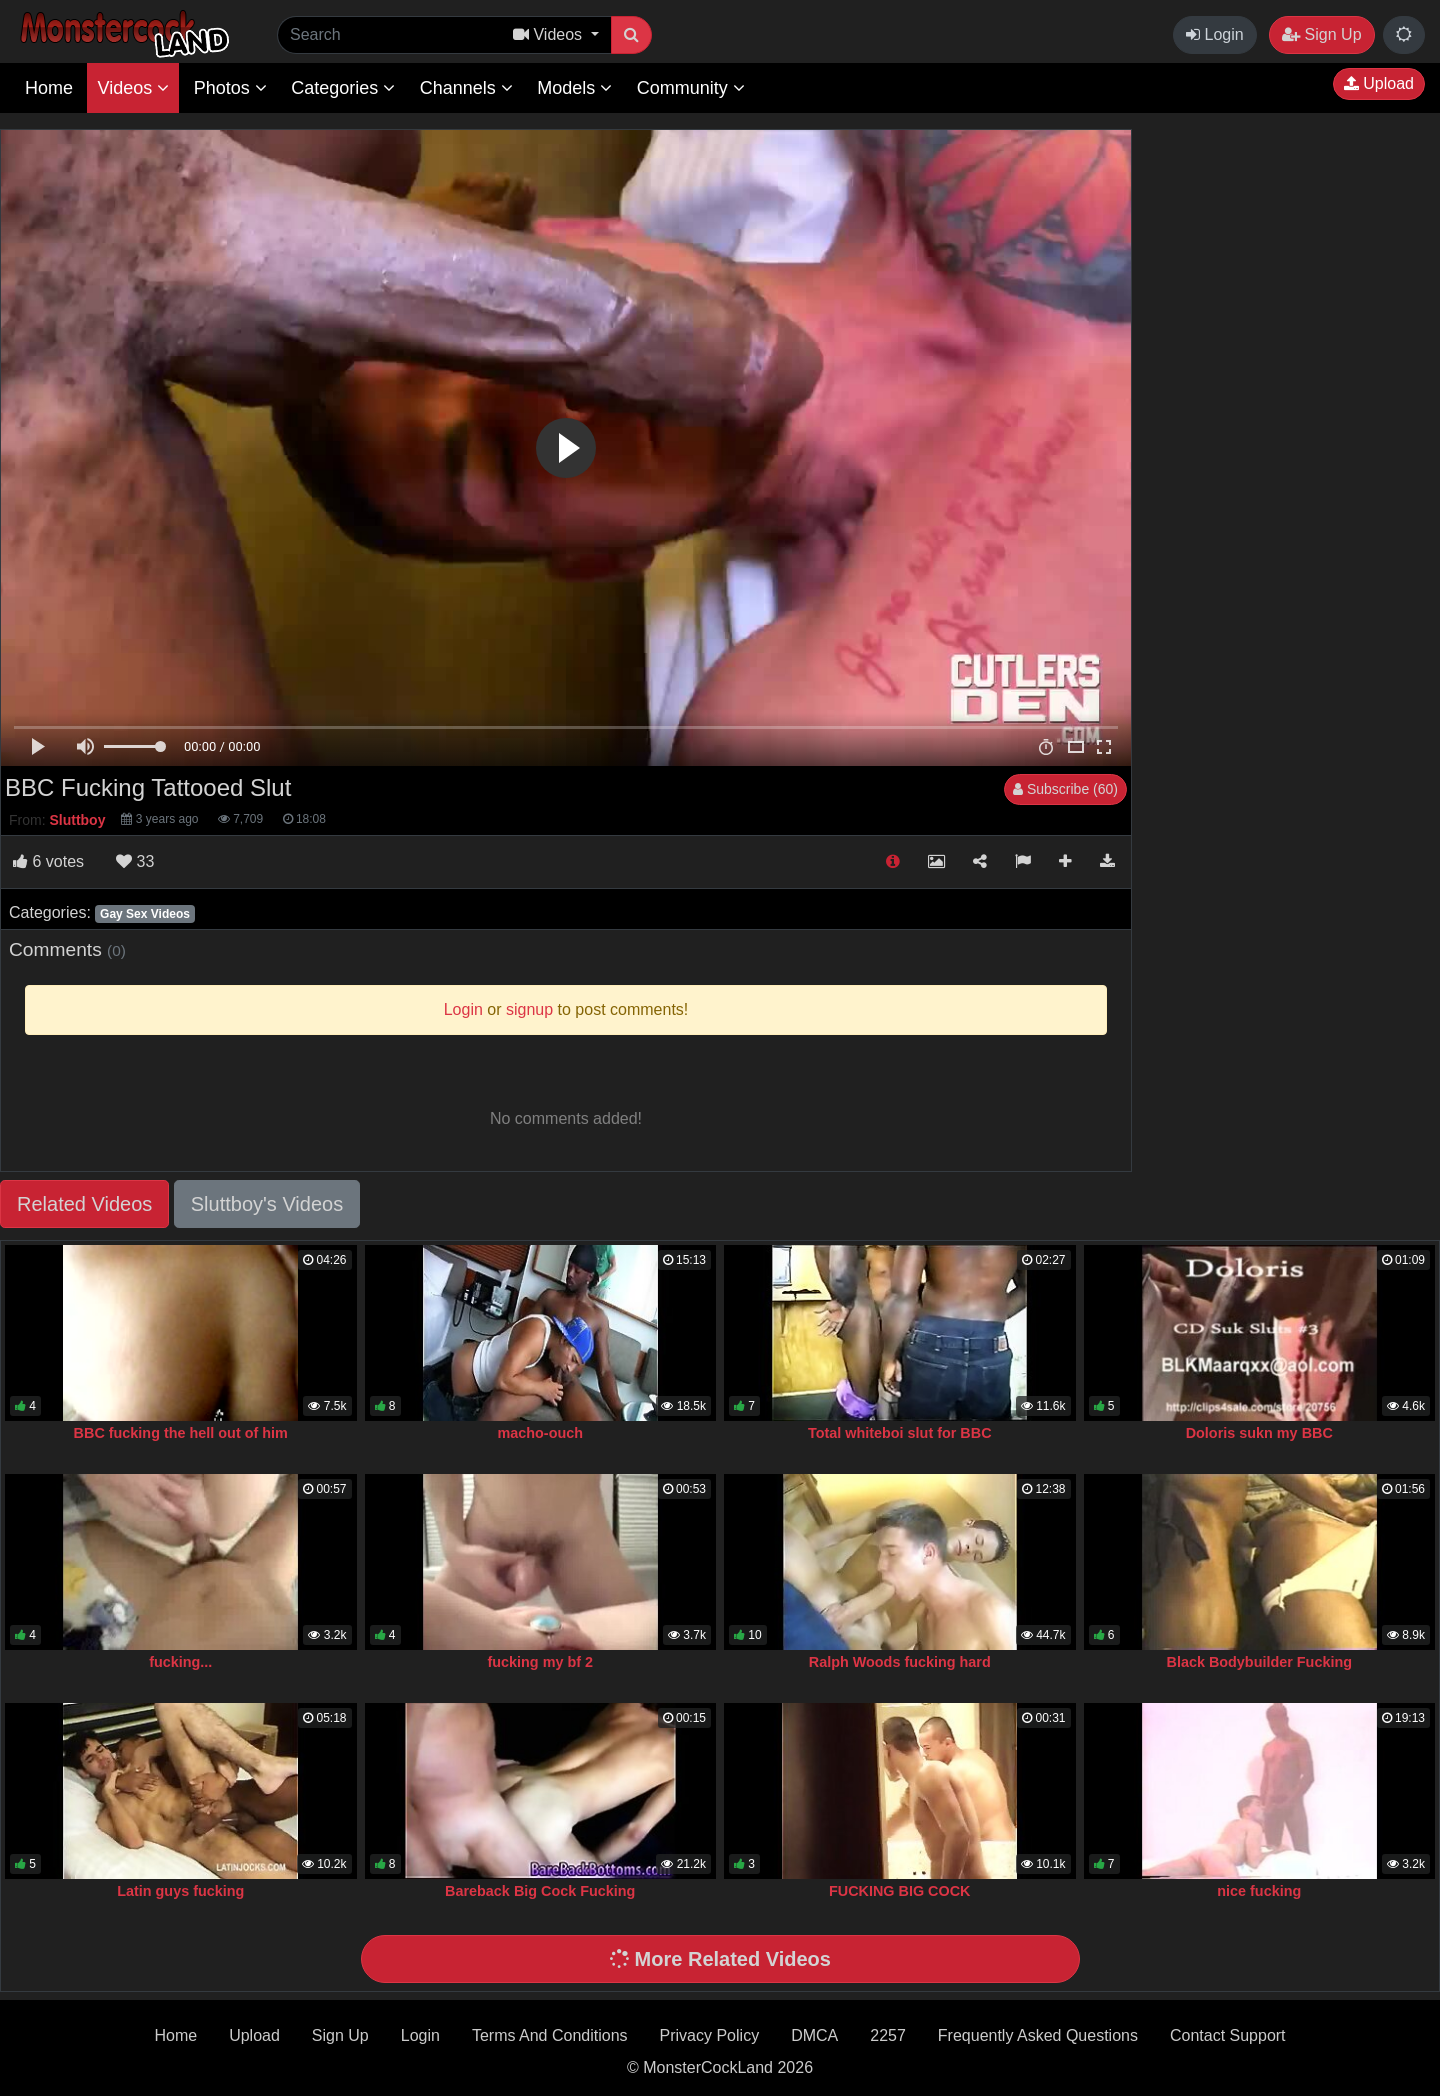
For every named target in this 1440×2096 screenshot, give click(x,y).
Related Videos (84, 1204)
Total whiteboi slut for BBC (900, 1433)
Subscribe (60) (1065, 789)
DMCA (814, 2035)
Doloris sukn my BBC (1259, 1433)
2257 (888, 2035)
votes (48, 861)
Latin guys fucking (180, 1891)
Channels (466, 88)
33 (135, 861)
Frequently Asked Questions (1038, 2035)
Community (691, 88)
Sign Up (1321, 34)
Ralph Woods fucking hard (900, 1662)
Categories (343, 88)
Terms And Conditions (550, 2035)
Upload (1379, 83)
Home (49, 88)
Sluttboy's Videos (267, 1204)
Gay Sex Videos (145, 914)
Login (1215, 34)
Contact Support (1228, 2035)
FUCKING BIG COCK (900, 1891)
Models (574, 88)
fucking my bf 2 (540, 1662)
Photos (230, 88)
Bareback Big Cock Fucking (540, 1891)
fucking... (180, 1662)
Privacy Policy (710, 2035)
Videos (133, 88)
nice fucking (1259, 1891)
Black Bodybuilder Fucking (1259, 1662)
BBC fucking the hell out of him (181, 1433)
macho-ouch (540, 1433)
